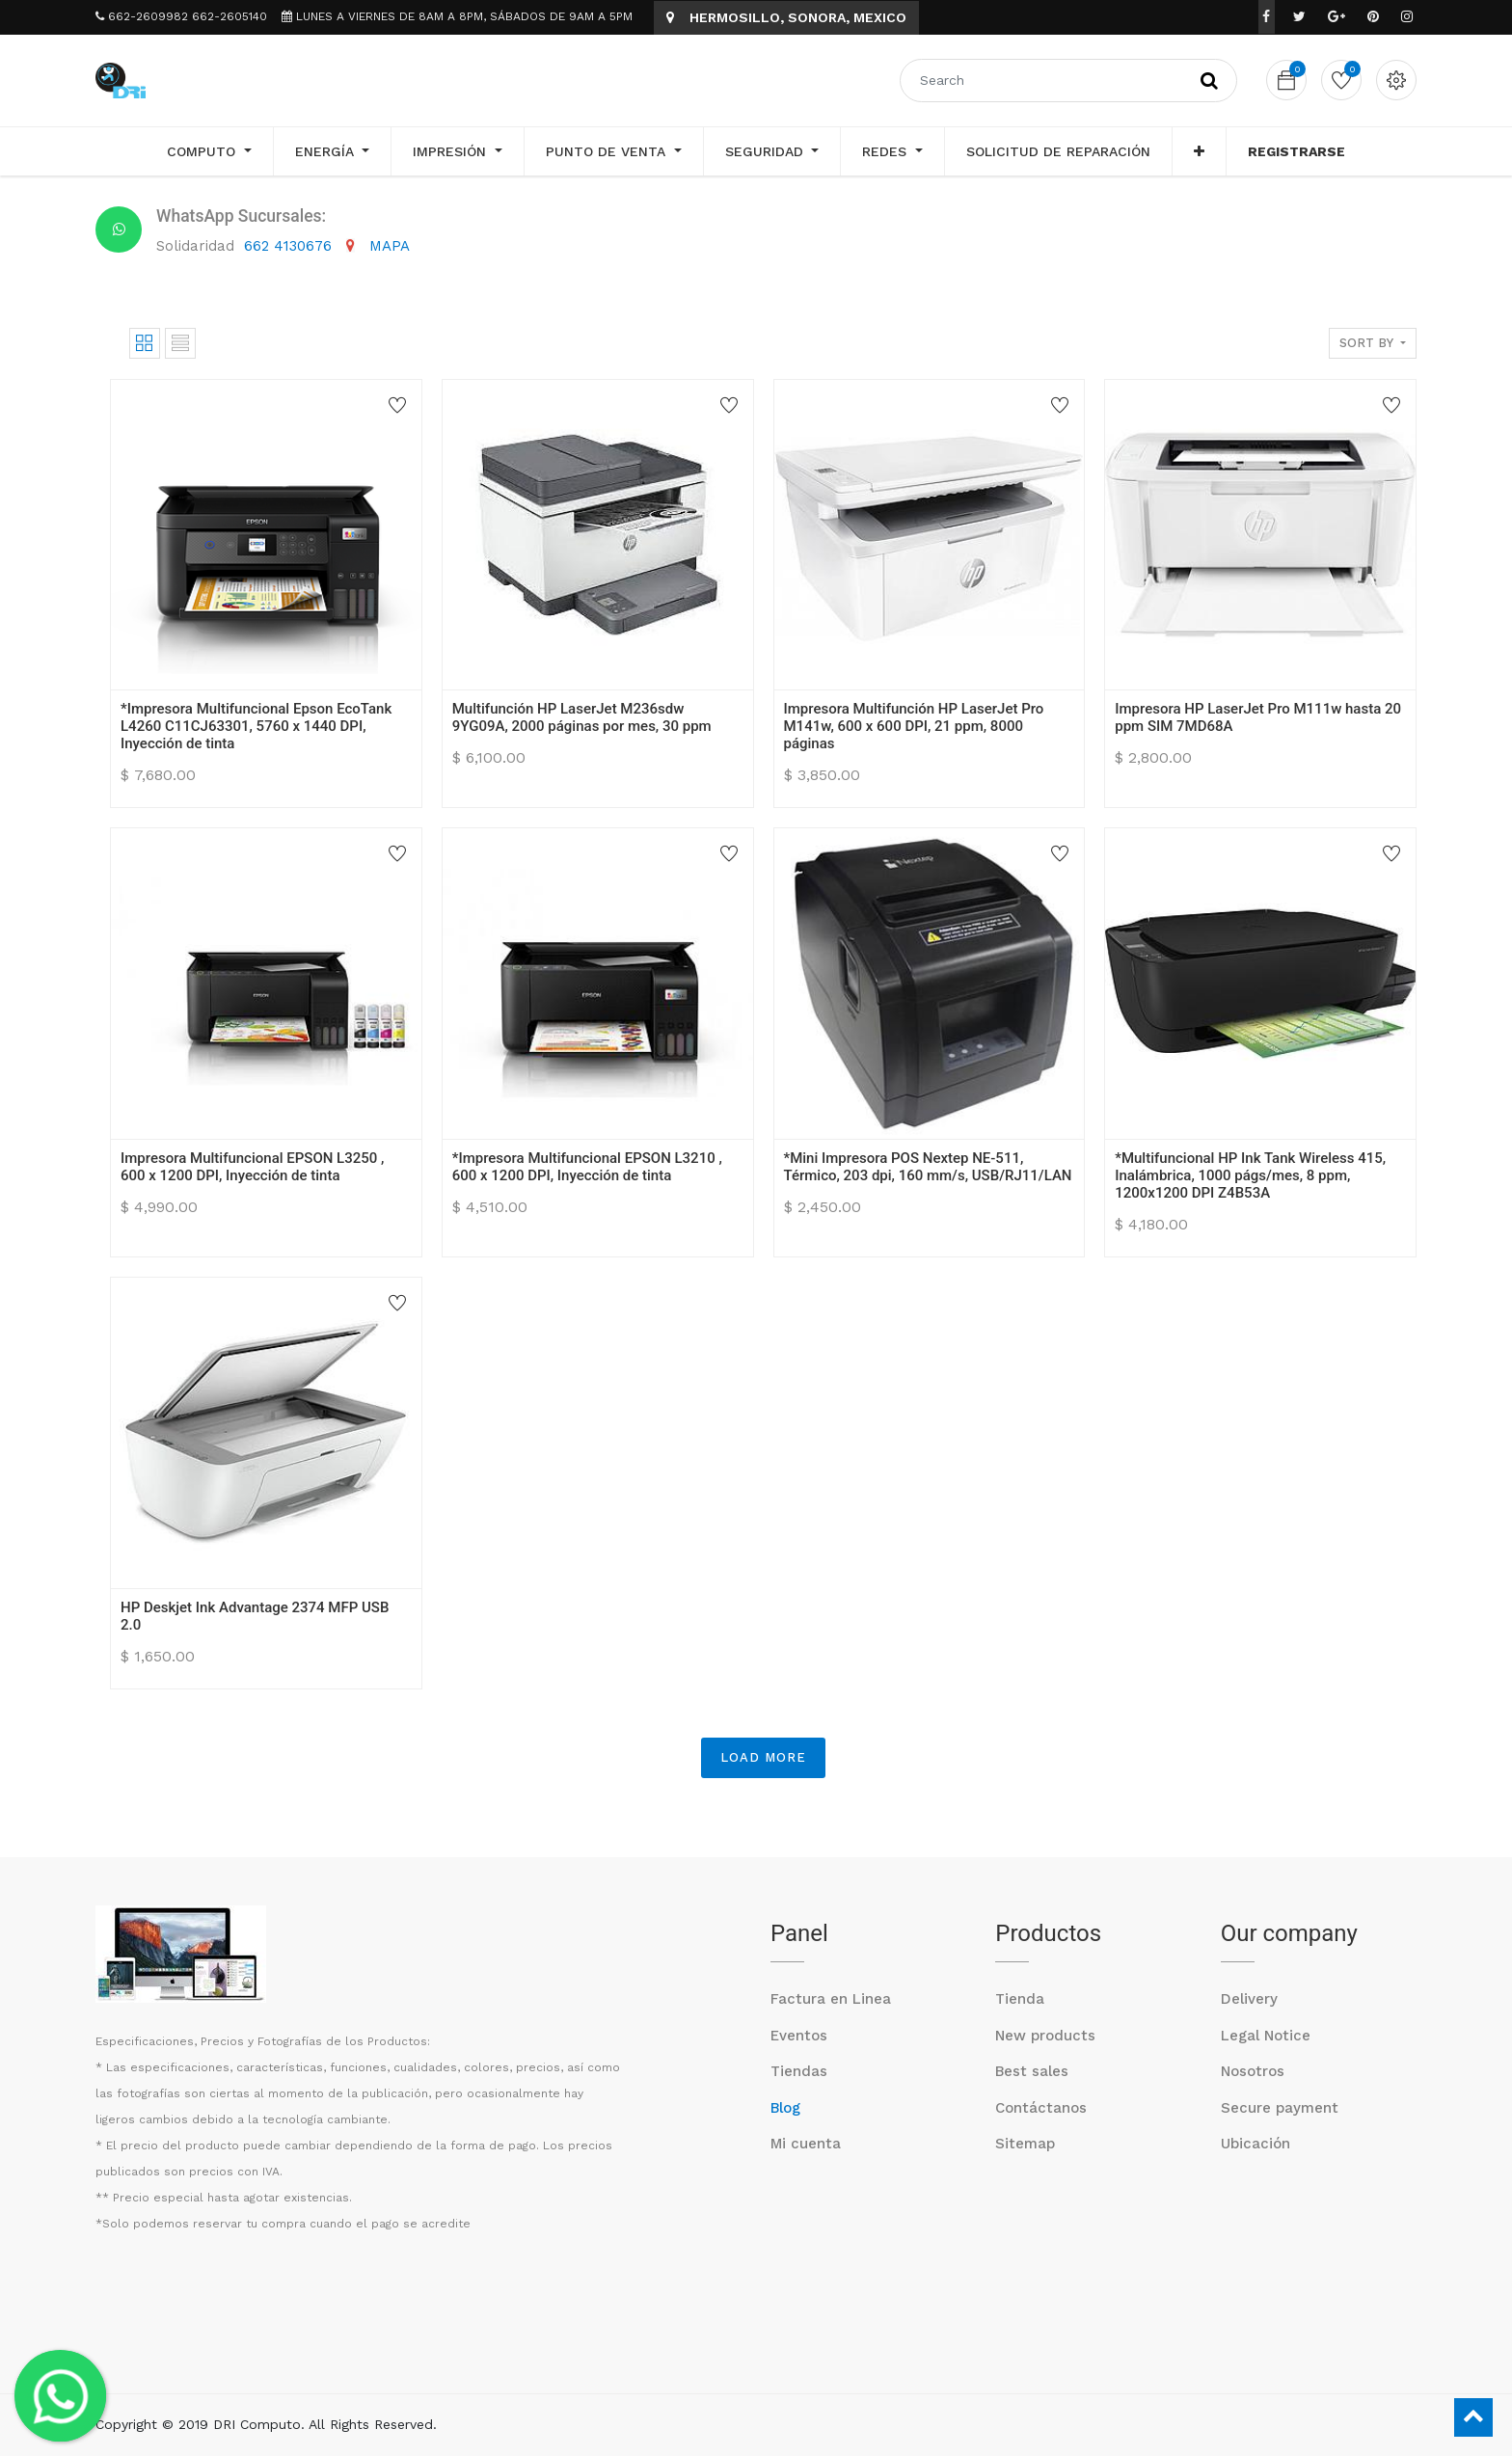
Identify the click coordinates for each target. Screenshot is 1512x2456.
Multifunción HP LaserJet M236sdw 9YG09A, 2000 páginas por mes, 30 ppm (582, 717)
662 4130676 (290, 246)
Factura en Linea (830, 1999)
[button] (1199, 151)
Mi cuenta (805, 2143)
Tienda (1019, 1999)
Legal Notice (1265, 2035)
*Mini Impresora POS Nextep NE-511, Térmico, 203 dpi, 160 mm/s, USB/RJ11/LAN (928, 1166)
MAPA (389, 246)
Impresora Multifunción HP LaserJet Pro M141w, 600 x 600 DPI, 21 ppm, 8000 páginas (914, 726)
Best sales (1031, 2071)
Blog (785, 2108)
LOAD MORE (763, 1757)
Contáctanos (1041, 2108)
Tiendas (798, 2071)
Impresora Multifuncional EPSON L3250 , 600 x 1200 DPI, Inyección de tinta (252, 1166)
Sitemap (1025, 2143)
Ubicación (1255, 2143)
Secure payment (1279, 2108)
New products (1045, 2035)
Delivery (1249, 1999)
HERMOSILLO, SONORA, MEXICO (786, 17)
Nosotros (1252, 2071)
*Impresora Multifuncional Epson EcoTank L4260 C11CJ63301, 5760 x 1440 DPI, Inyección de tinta (256, 726)
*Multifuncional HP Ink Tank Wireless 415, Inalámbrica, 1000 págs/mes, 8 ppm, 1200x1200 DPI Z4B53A (1250, 1175)
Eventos (798, 2035)
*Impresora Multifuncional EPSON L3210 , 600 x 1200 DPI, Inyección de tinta (587, 1166)
